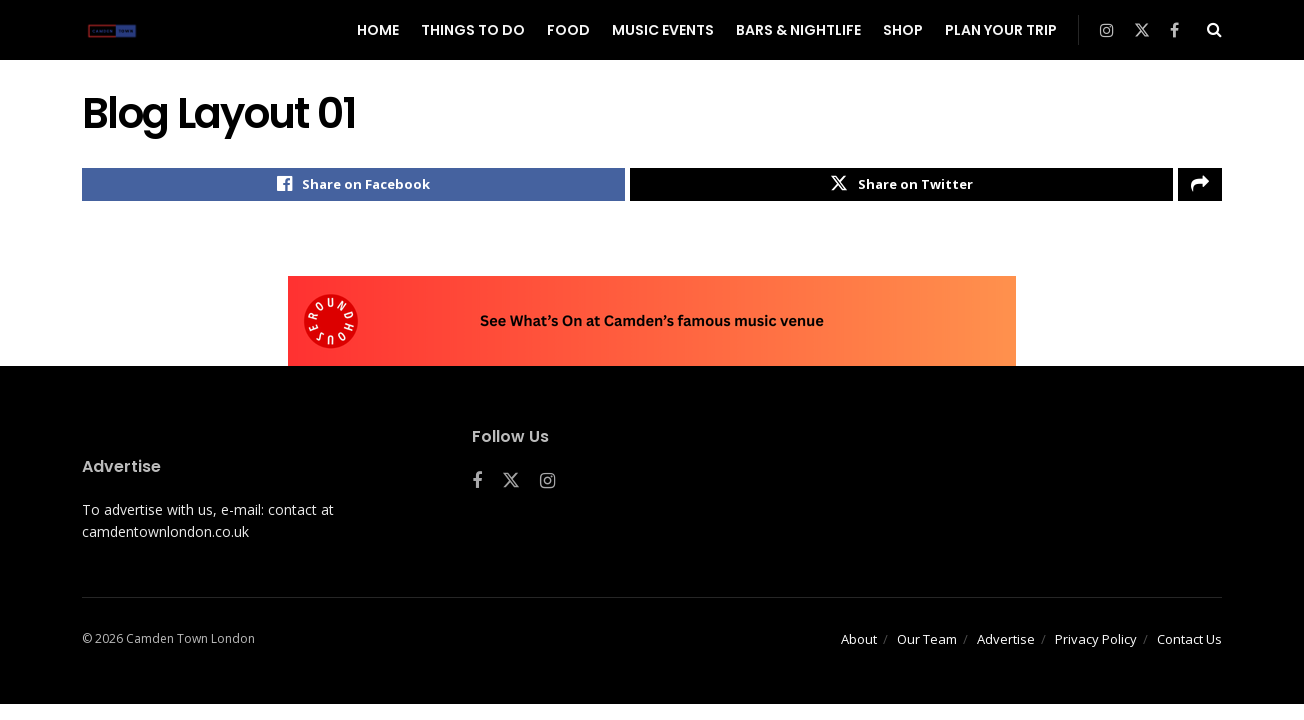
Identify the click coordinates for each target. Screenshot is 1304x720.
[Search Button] (1214, 30)
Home (378, 30)
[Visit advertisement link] (652, 326)
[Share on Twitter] (901, 187)
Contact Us (1189, 644)
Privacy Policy (1096, 644)
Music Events (663, 30)
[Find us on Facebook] (477, 486)
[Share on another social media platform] (1200, 187)
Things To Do (473, 30)
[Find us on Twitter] (511, 486)
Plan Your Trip (1001, 30)
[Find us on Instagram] (547, 486)
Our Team (927, 644)
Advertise (1006, 644)
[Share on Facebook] (353, 187)
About (859, 644)
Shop (903, 30)
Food (568, 30)
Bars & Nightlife (798, 30)
